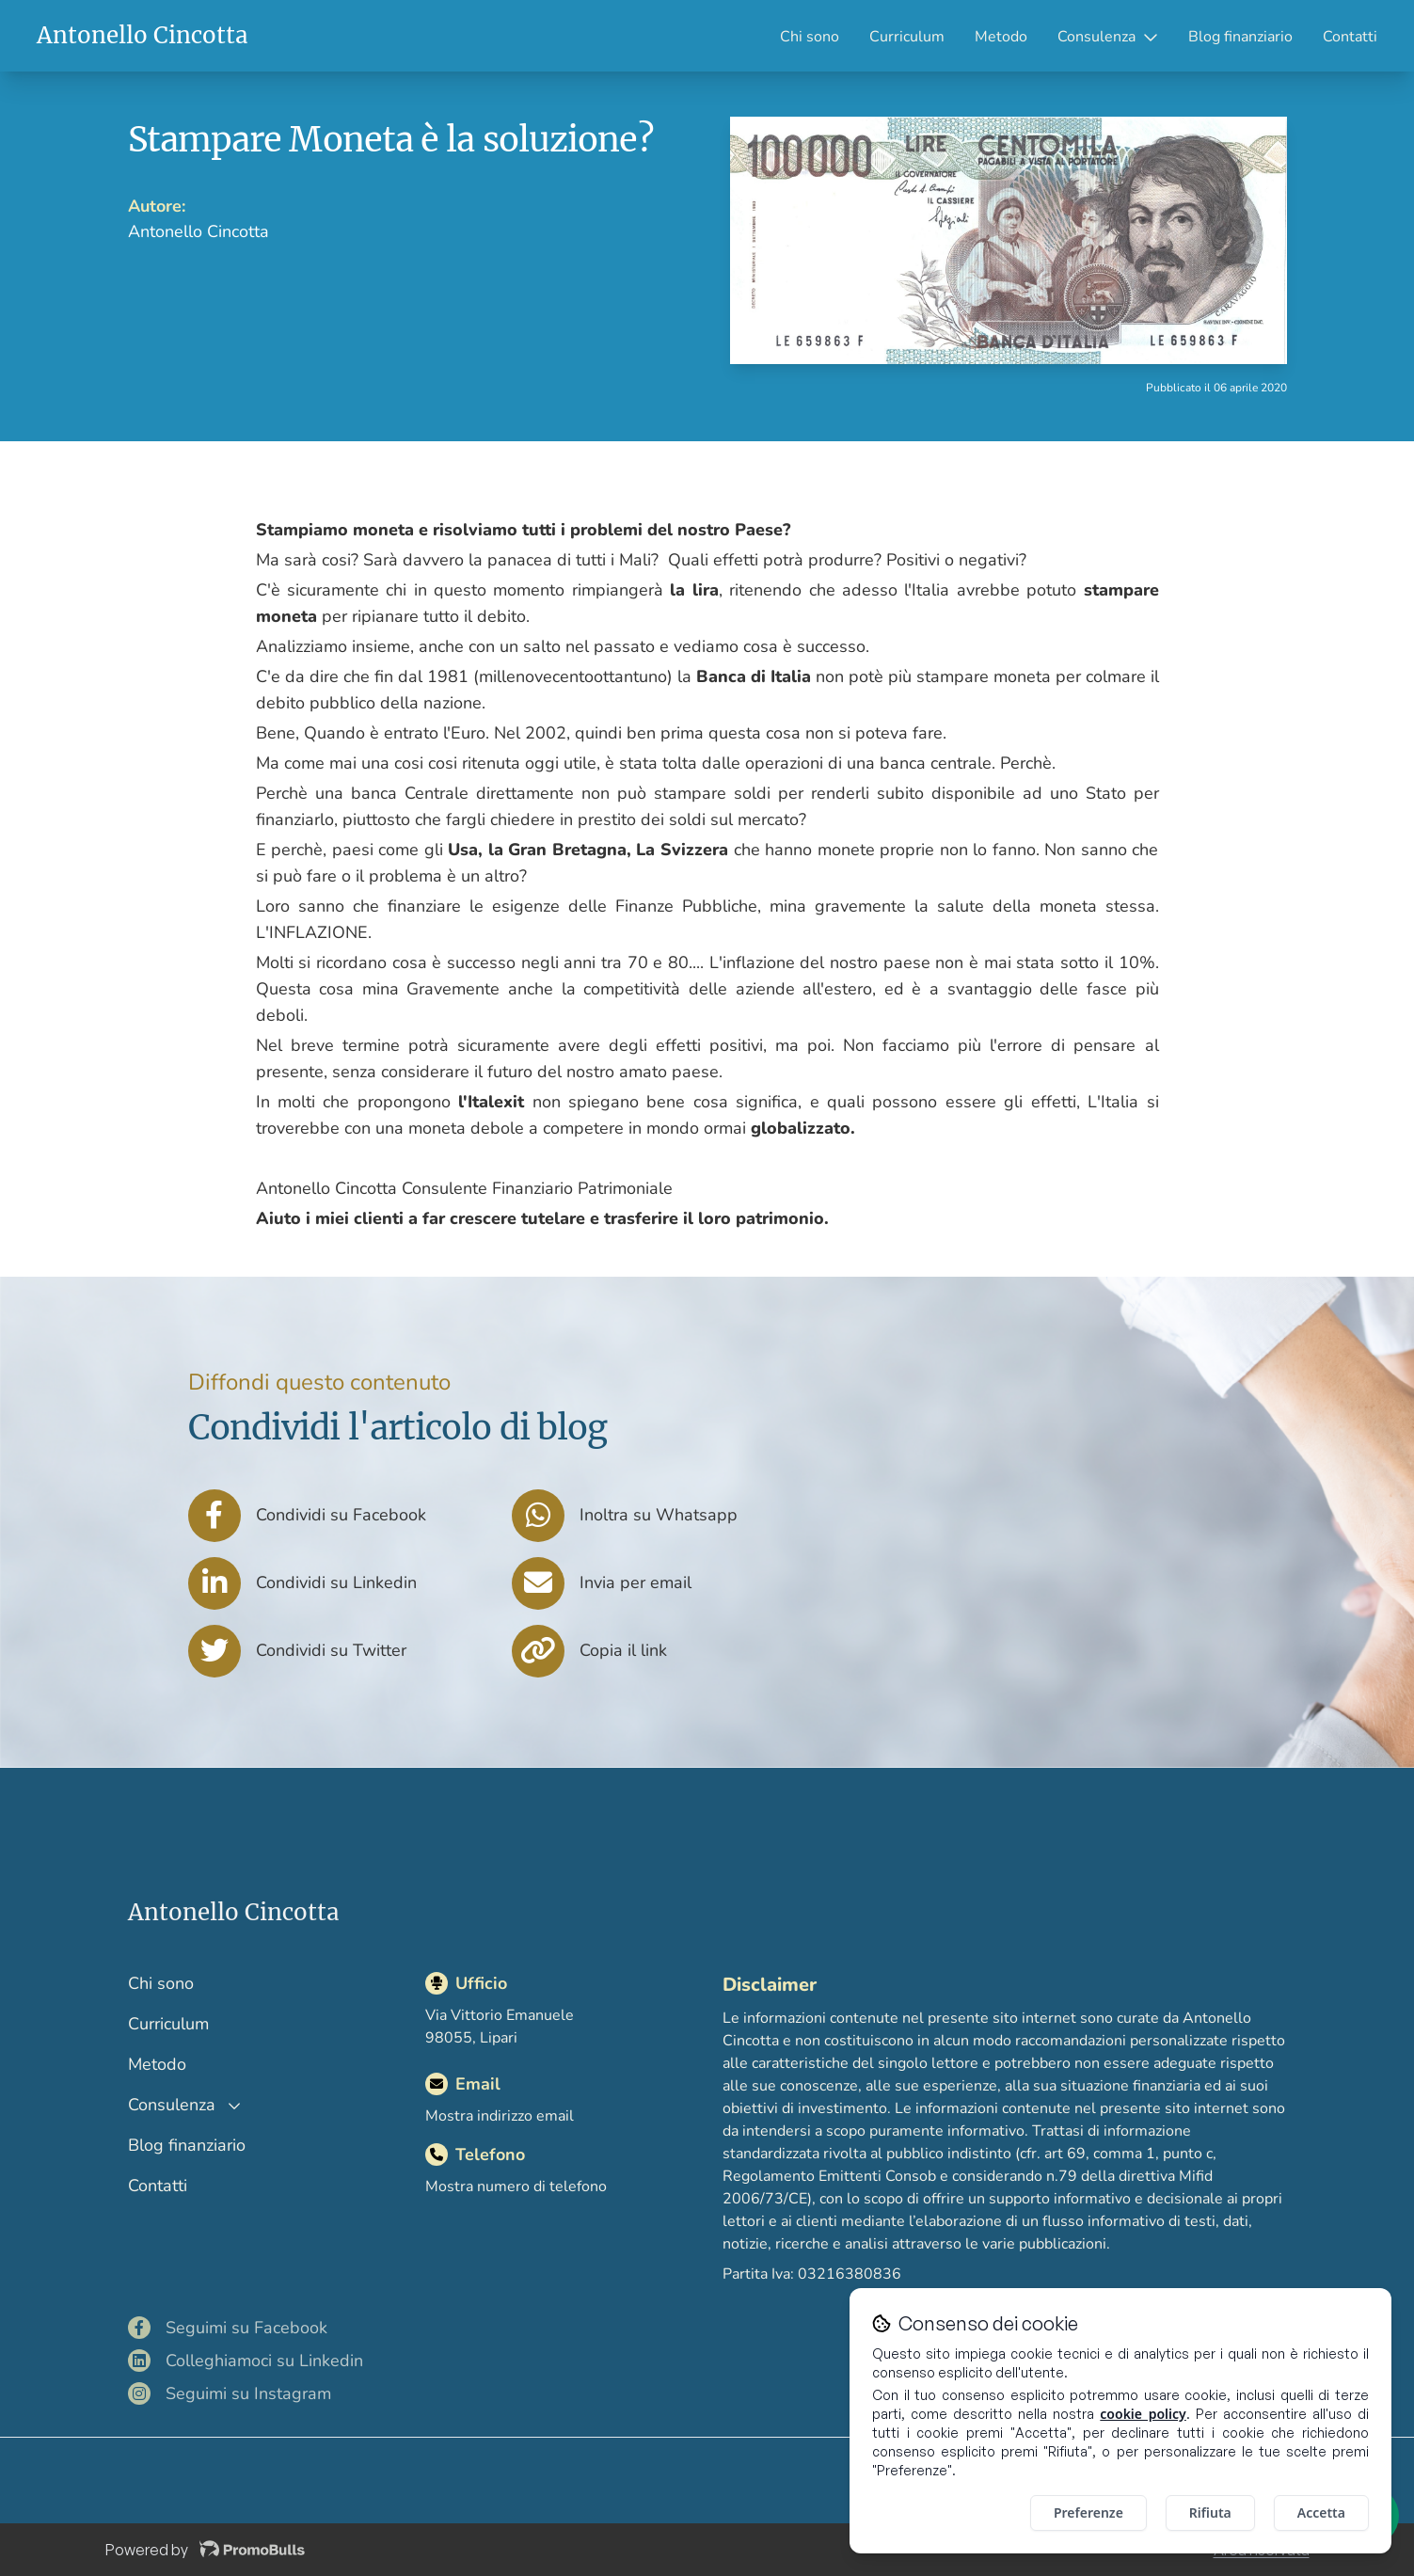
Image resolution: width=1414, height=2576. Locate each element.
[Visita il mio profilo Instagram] (308, 2394)
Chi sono (809, 36)
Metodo (1001, 36)
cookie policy (1142, 2414)
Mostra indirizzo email (499, 2116)
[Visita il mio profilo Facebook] (308, 2328)
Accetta (1321, 2512)
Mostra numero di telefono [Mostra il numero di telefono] (516, 2186)
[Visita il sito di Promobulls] (252, 2549)
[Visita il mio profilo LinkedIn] (308, 2361)
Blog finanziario (1240, 36)
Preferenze (1088, 2512)
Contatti (1350, 36)
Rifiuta (1210, 2512)
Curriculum (907, 36)
